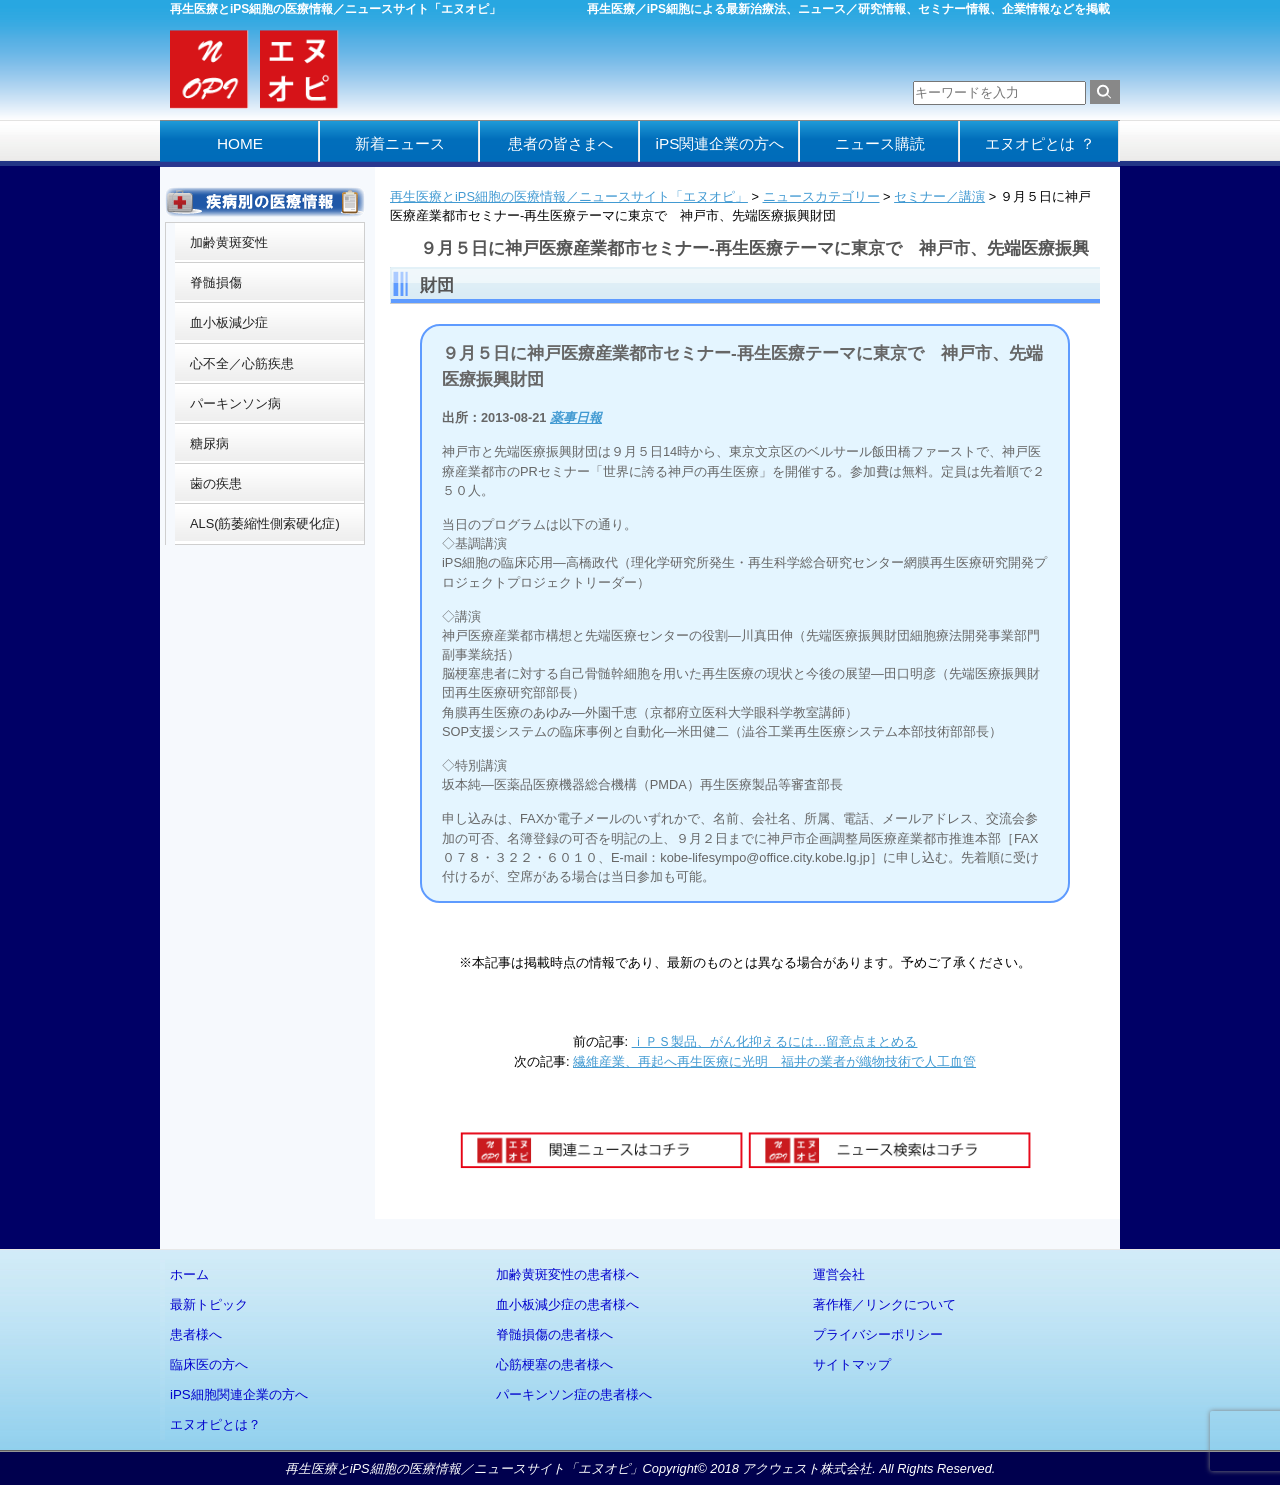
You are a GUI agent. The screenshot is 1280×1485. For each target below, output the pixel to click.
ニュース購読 (880, 143)
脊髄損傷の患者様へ (554, 1334)
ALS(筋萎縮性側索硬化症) (265, 523)
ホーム (189, 1274)
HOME (240, 143)
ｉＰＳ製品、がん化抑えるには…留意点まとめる (775, 1041)
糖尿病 (209, 443)
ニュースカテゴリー (821, 196)
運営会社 (839, 1274)
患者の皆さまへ (560, 143)
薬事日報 (576, 417)
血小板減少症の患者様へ (567, 1304)
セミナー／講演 (939, 196)
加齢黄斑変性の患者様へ (567, 1274)
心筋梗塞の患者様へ (554, 1364)
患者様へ (196, 1334)
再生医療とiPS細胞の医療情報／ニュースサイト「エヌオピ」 (569, 196)
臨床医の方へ (209, 1364)
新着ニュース (400, 143)
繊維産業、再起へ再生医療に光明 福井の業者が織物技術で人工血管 (774, 1061)
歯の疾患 (216, 483)
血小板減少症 (229, 322)
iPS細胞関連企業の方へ (239, 1394)
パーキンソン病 (235, 403)
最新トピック (209, 1304)
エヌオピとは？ (215, 1424)
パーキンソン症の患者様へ (574, 1394)
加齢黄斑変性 (229, 242)
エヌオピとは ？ (1039, 143)
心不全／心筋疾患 (242, 363)
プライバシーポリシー (878, 1334)
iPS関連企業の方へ (720, 143)
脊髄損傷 (216, 282)
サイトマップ (852, 1364)
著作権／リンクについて (884, 1304)
